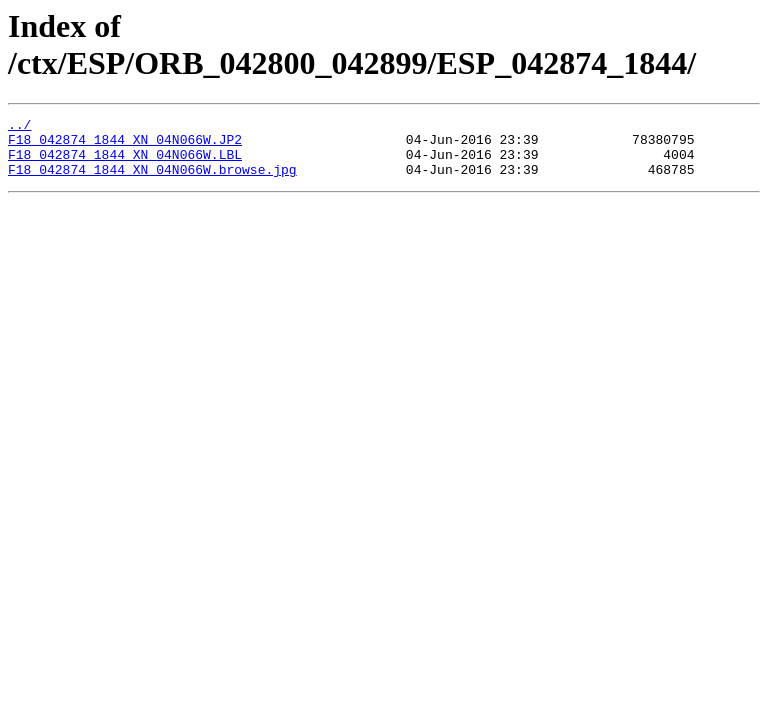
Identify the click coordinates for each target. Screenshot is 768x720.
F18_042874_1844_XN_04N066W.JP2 (125, 145)
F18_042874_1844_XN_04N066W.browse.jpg (152, 181)
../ (19, 127)
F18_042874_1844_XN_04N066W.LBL (125, 163)
